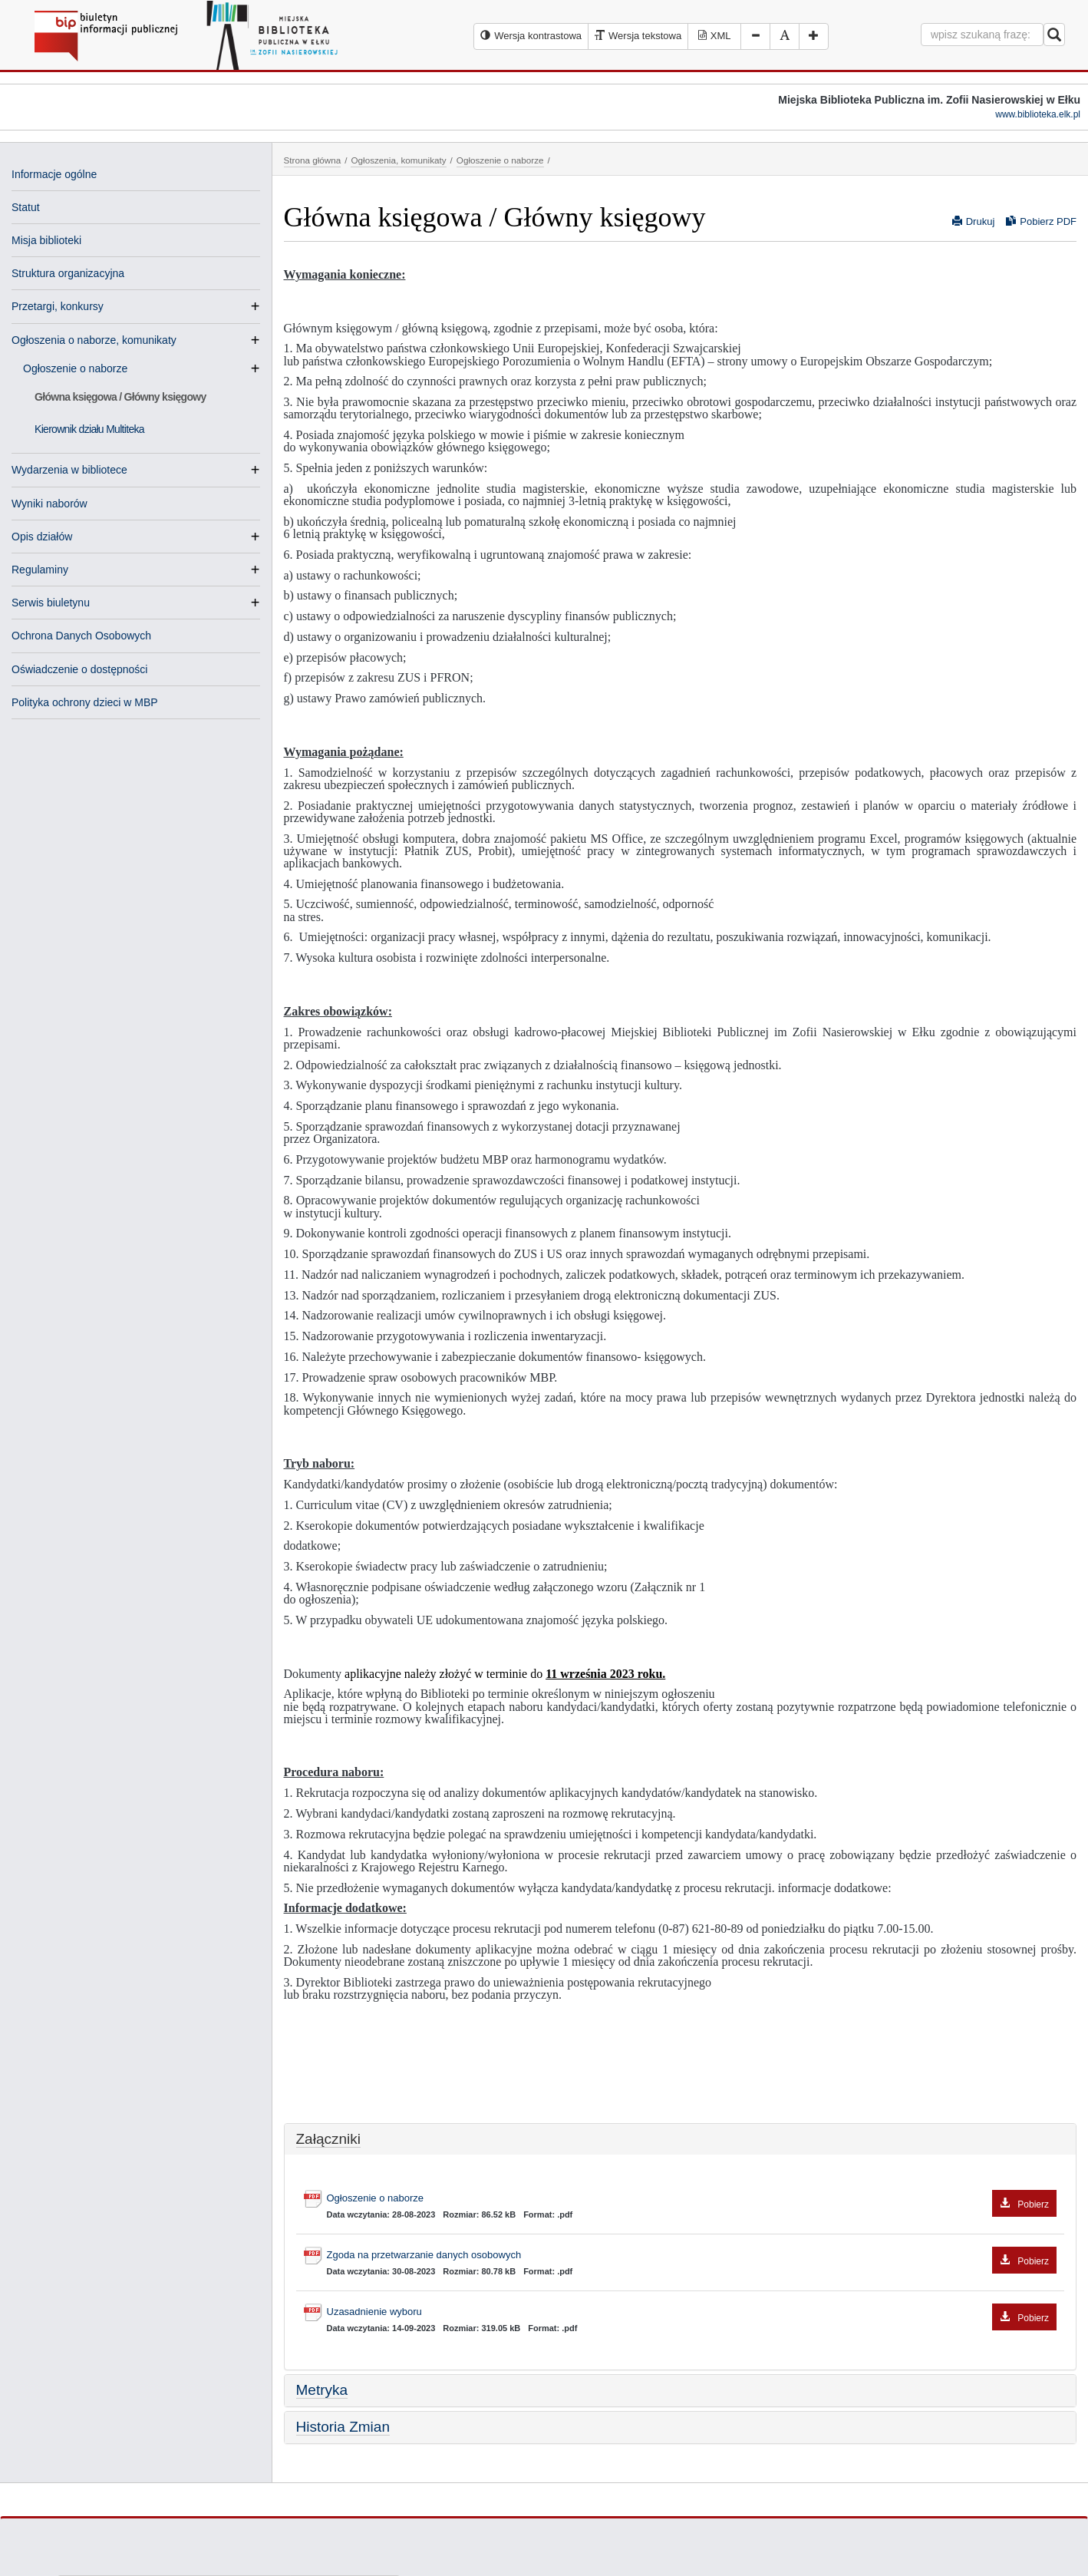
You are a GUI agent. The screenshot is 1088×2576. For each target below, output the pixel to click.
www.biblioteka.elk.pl (1037, 114)
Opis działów (42, 536)
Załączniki (328, 2139)
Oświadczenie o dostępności (79, 669)
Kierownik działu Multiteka (89, 429)
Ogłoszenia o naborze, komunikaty (94, 340)
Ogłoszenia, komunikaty (398, 160)
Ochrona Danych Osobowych (81, 635)
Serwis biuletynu (51, 602)
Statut (26, 207)
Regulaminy (40, 569)
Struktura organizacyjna (68, 273)
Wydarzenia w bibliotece (69, 470)
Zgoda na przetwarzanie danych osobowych (692, 2255)
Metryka (322, 2390)
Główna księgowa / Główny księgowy (120, 397)
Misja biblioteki (46, 240)
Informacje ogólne (54, 174)
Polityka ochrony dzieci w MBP (85, 702)
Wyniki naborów (49, 503)
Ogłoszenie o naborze (81, 368)
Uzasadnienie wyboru (692, 2312)
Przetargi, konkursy (58, 306)
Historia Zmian (343, 2427)
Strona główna (312, 160)
